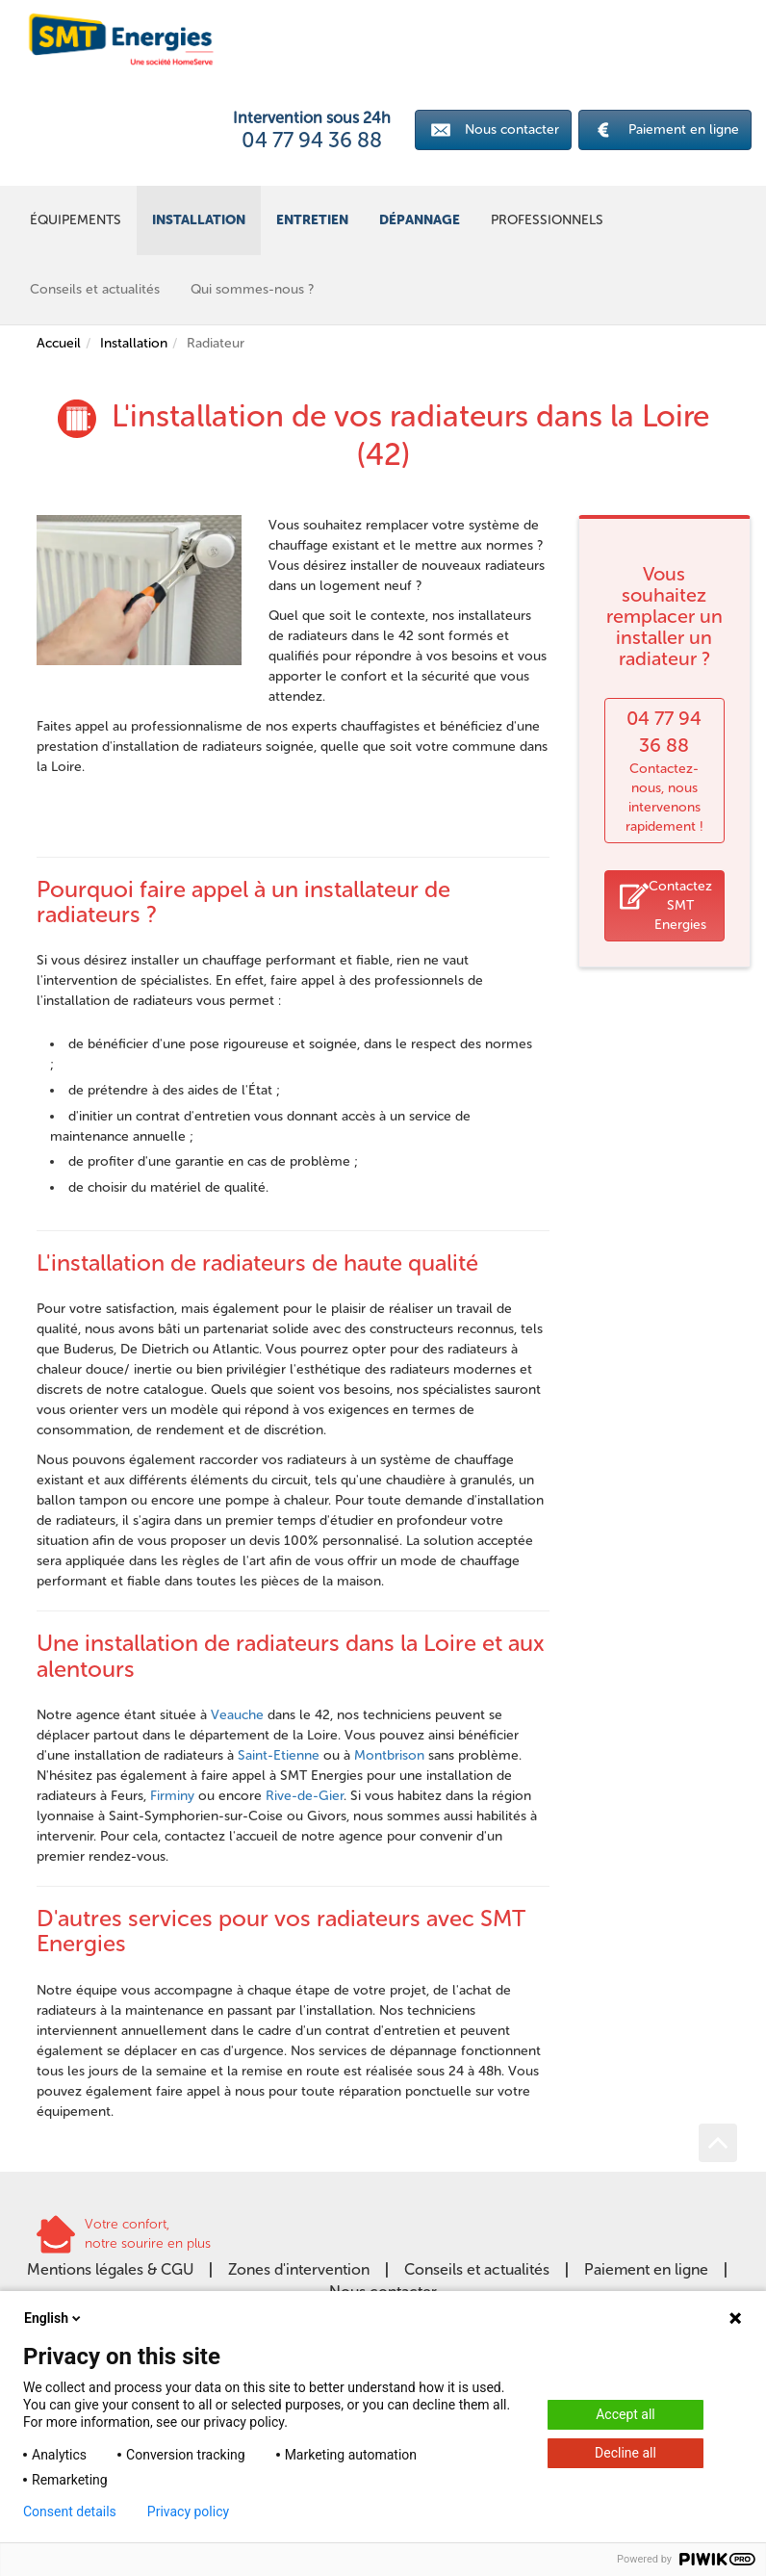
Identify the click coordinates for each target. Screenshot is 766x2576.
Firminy (172, 1796)
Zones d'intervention (299, 2269)
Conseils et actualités (476, 2269)
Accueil (59, 343)
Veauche (237, 1715)
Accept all (625, 2414)
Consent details (69, 2511)
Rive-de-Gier (305, 1796)
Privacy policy (188, 2511)
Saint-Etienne (278, 1755)
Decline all (625, 2452)
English (54, 2318)
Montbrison (389, 1755)
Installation (133, 343)
